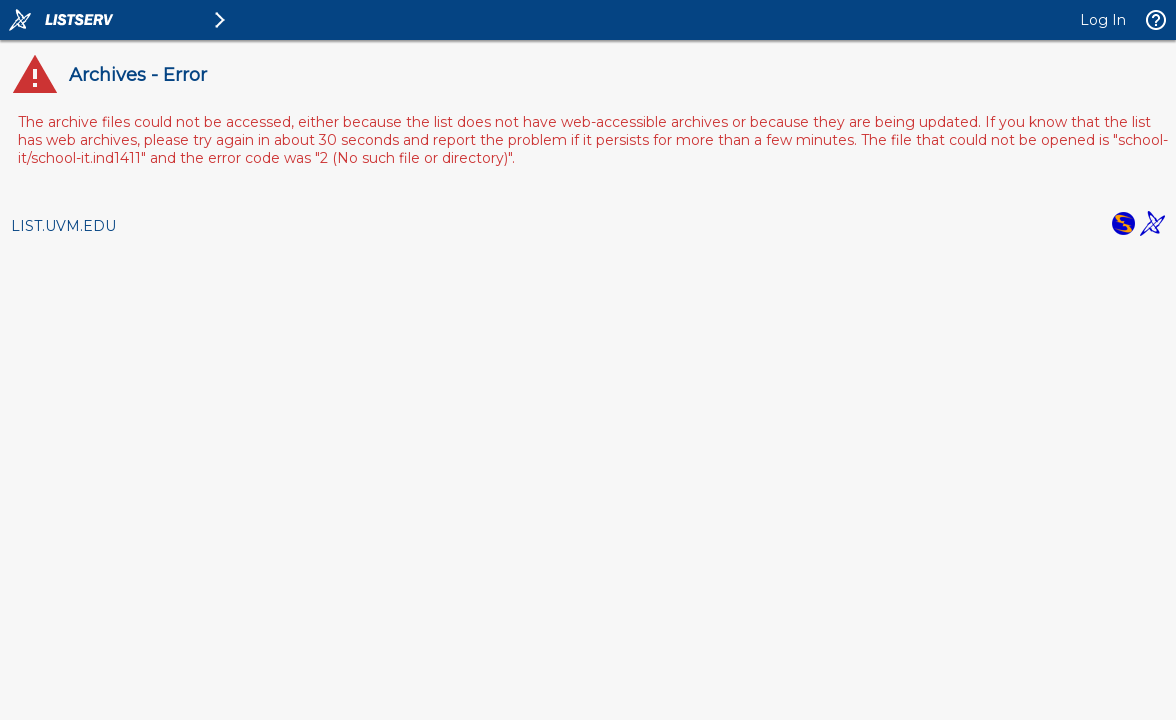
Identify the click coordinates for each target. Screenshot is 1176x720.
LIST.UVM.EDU (63, 226)
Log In (1103, 20)
